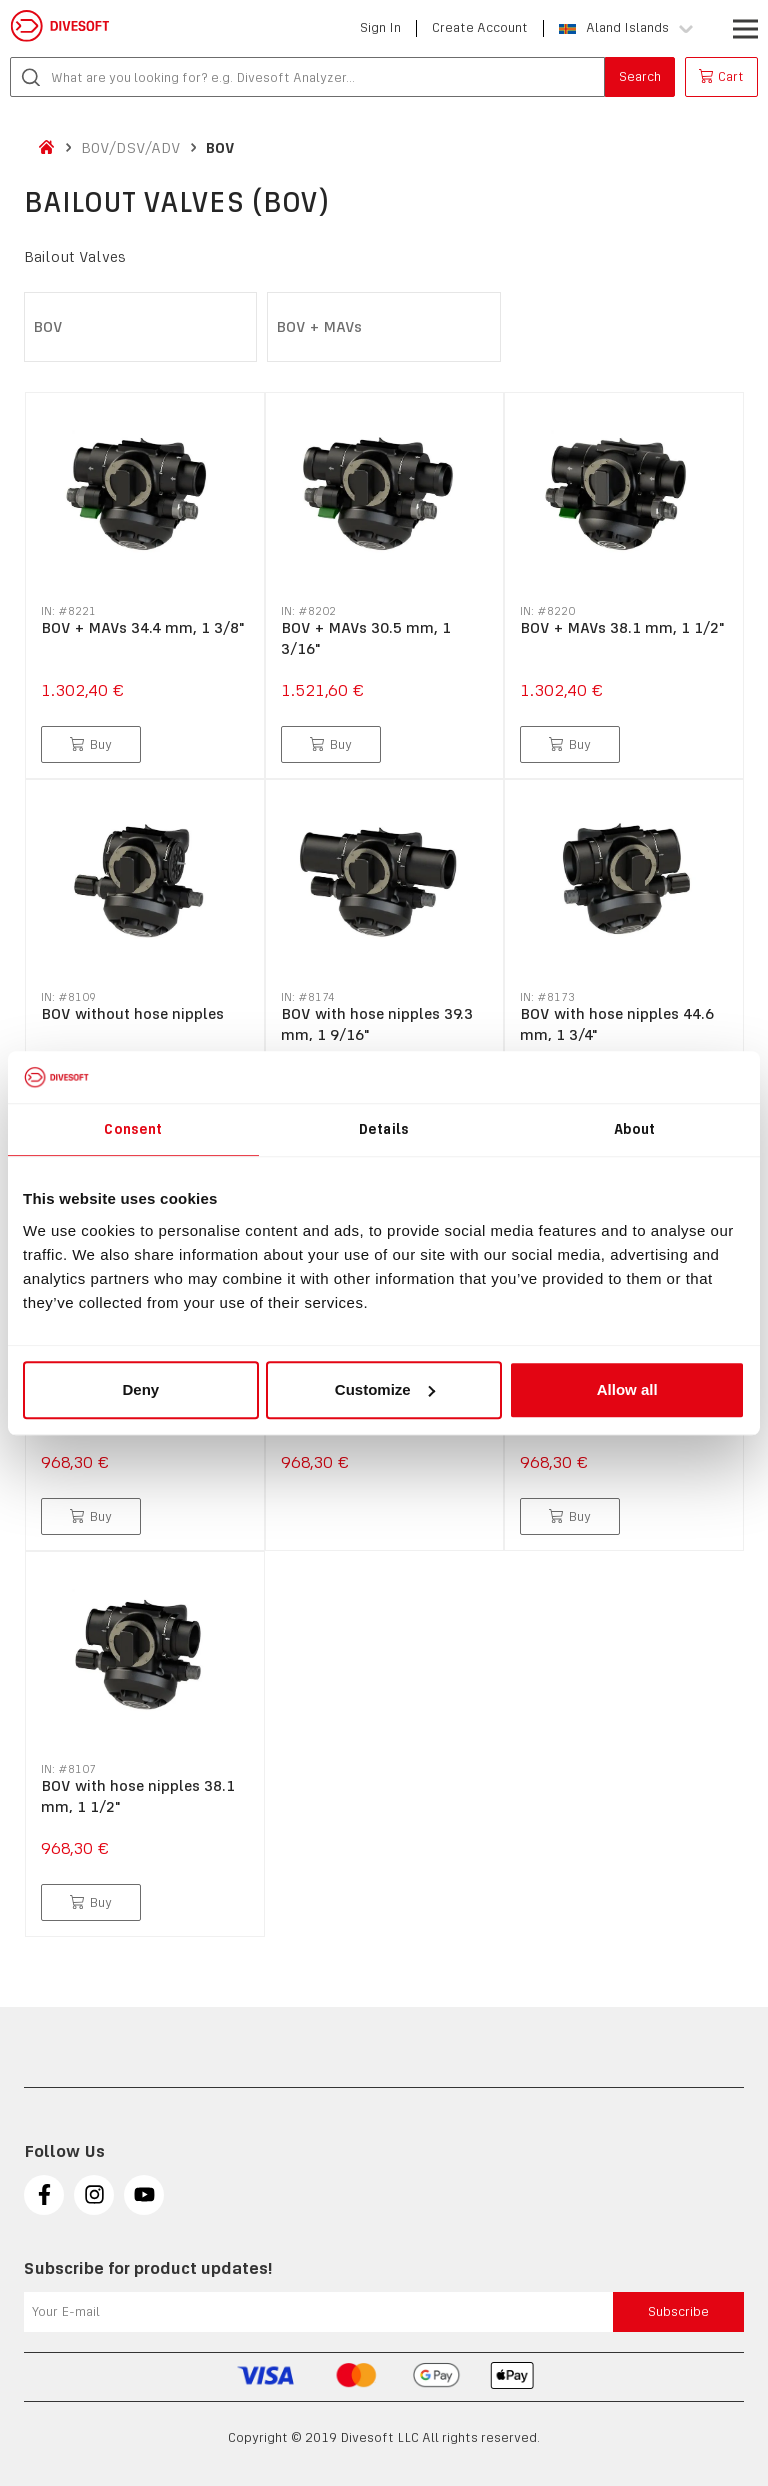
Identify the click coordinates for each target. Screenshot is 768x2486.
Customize (385, 1389)
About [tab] (635, 1129)
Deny (140, 1389)
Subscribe (678, 2311)
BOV (220, 147)
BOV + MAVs (319, 326)
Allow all (627, 1389)
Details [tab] (384, 1129)
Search (640, 76)
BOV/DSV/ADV (131, 147)
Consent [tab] (133, 1129)
